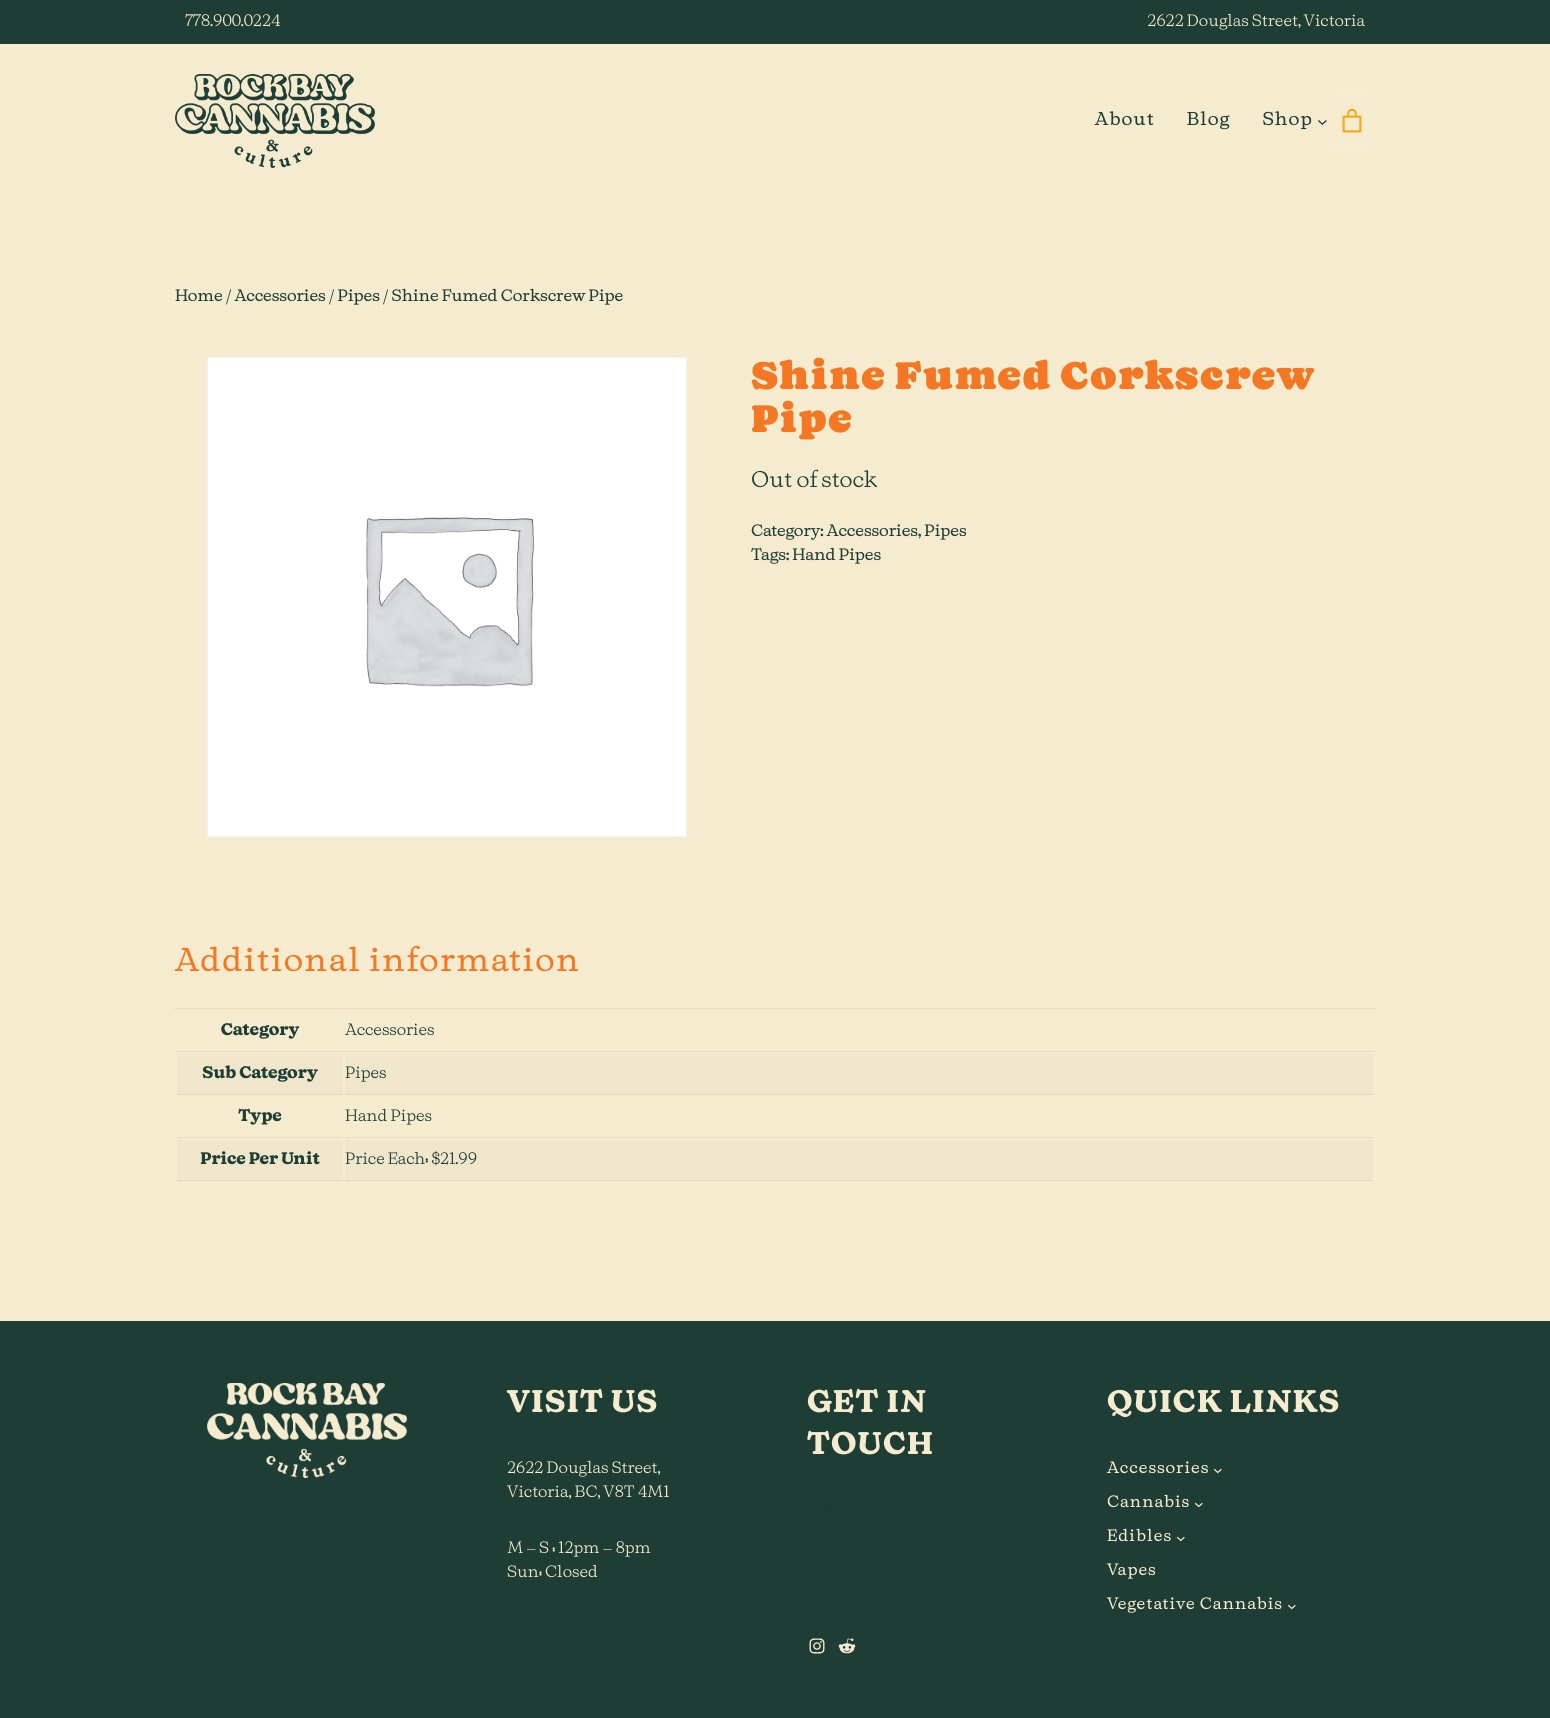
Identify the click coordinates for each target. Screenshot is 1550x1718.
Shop (1287, 120)
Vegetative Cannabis (1195, 1605)
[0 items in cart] (1351, 121)
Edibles (1139, 1537)
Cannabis (1148, 1503)
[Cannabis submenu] (1199, 1503)
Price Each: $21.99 (411, 1160)
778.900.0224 (232, 22)
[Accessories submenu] (1218, 1469)
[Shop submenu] (1322, 120)
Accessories (279, 297)
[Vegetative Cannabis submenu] (1292, 1605)
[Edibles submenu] (1181, 1537)
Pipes (359, 297)
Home (199, 297)
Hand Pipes (836, 556)
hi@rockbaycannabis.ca (897, 1535)
